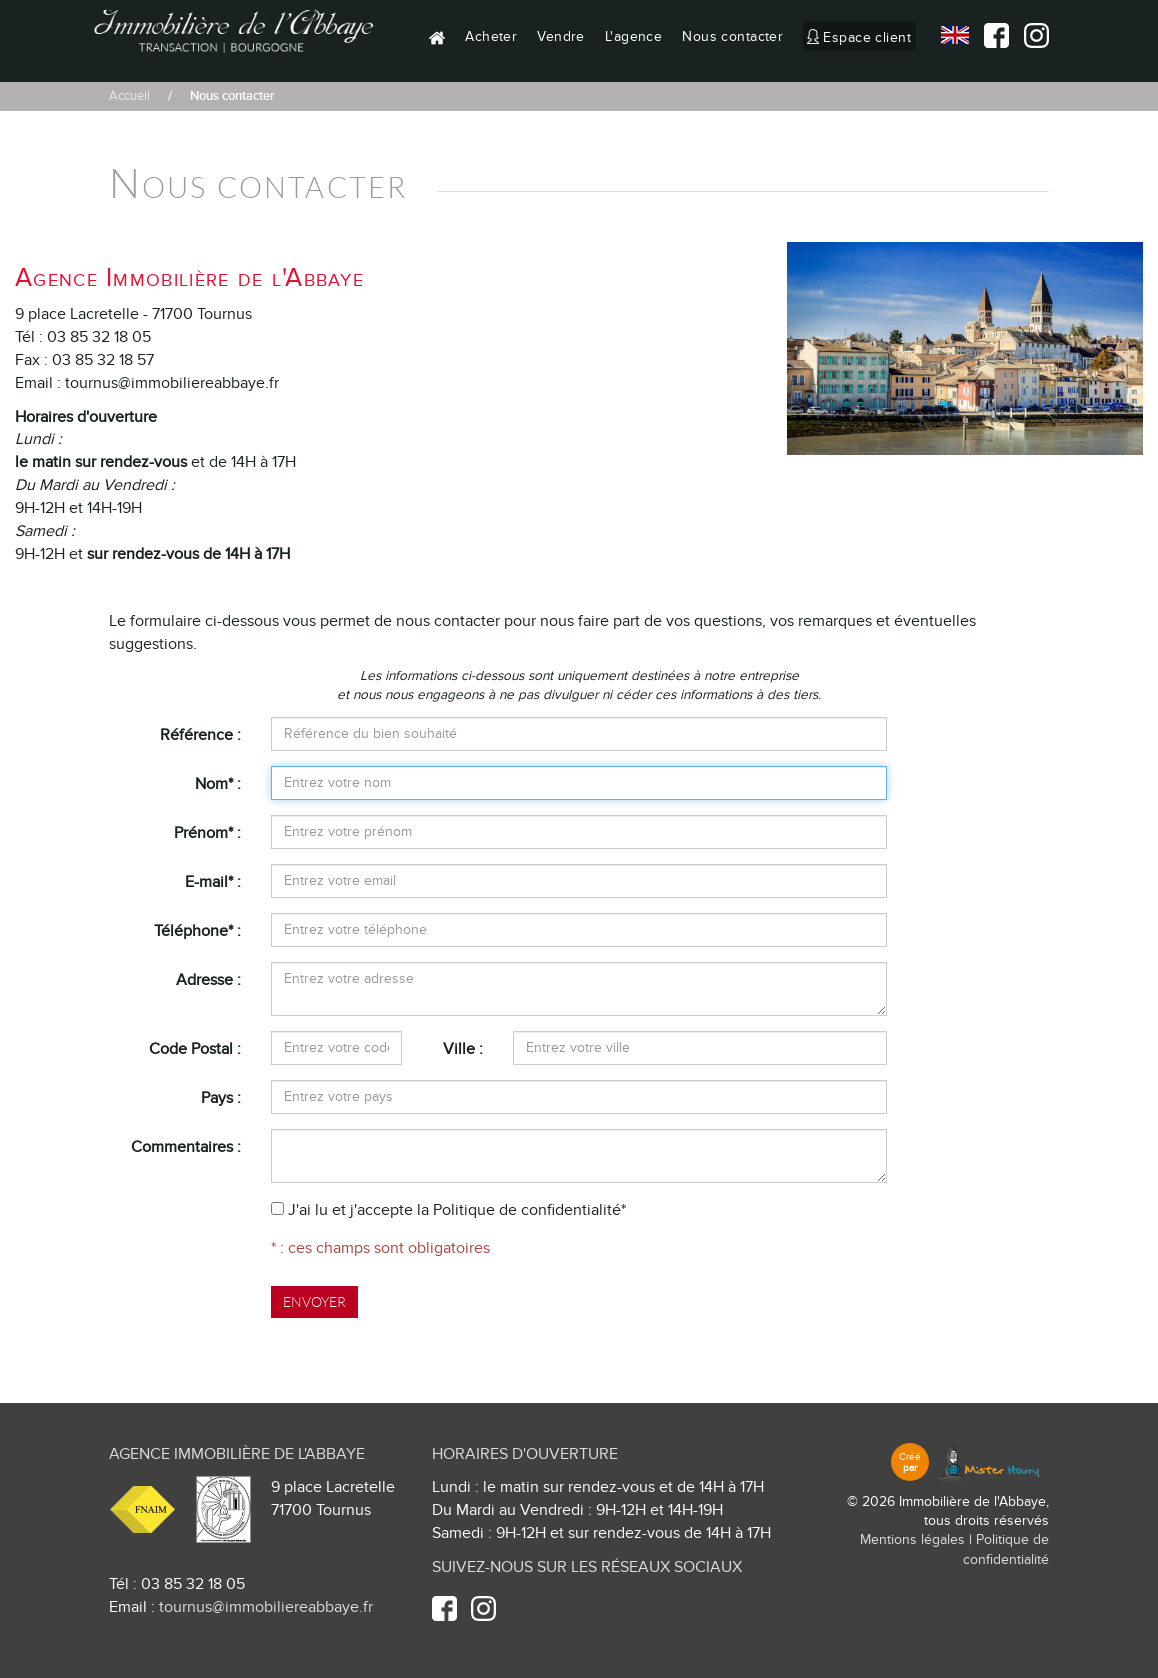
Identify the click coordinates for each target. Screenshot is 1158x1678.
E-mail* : (213, 882)
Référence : (200, 735)
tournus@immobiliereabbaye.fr (266, 1607)
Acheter (491, 36)
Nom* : (218, 784)
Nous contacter (732, 36)
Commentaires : (186, 1147)
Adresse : (208, 980)
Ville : (463, 1049)
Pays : (221, 1098)
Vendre (561, 36)
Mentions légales (912, 1540)
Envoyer (314, 1302)
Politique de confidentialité (527, 1210)
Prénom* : (207, 833)
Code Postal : (195, 1049)
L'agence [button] (633, 36)
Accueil (129, 96)
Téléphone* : (197, 931)
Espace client (867, 37)
